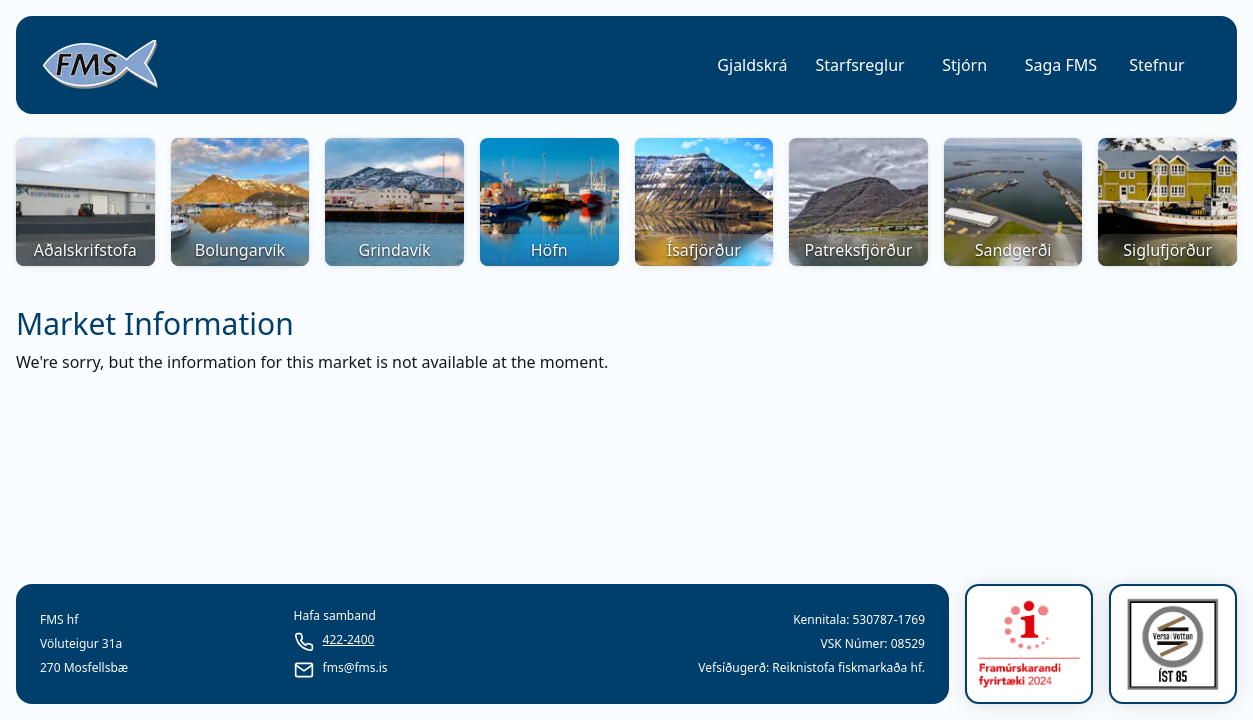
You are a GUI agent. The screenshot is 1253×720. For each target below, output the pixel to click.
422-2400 (349, 640)
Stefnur (1156, 65)
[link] (100, 65)
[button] (752, 65)
